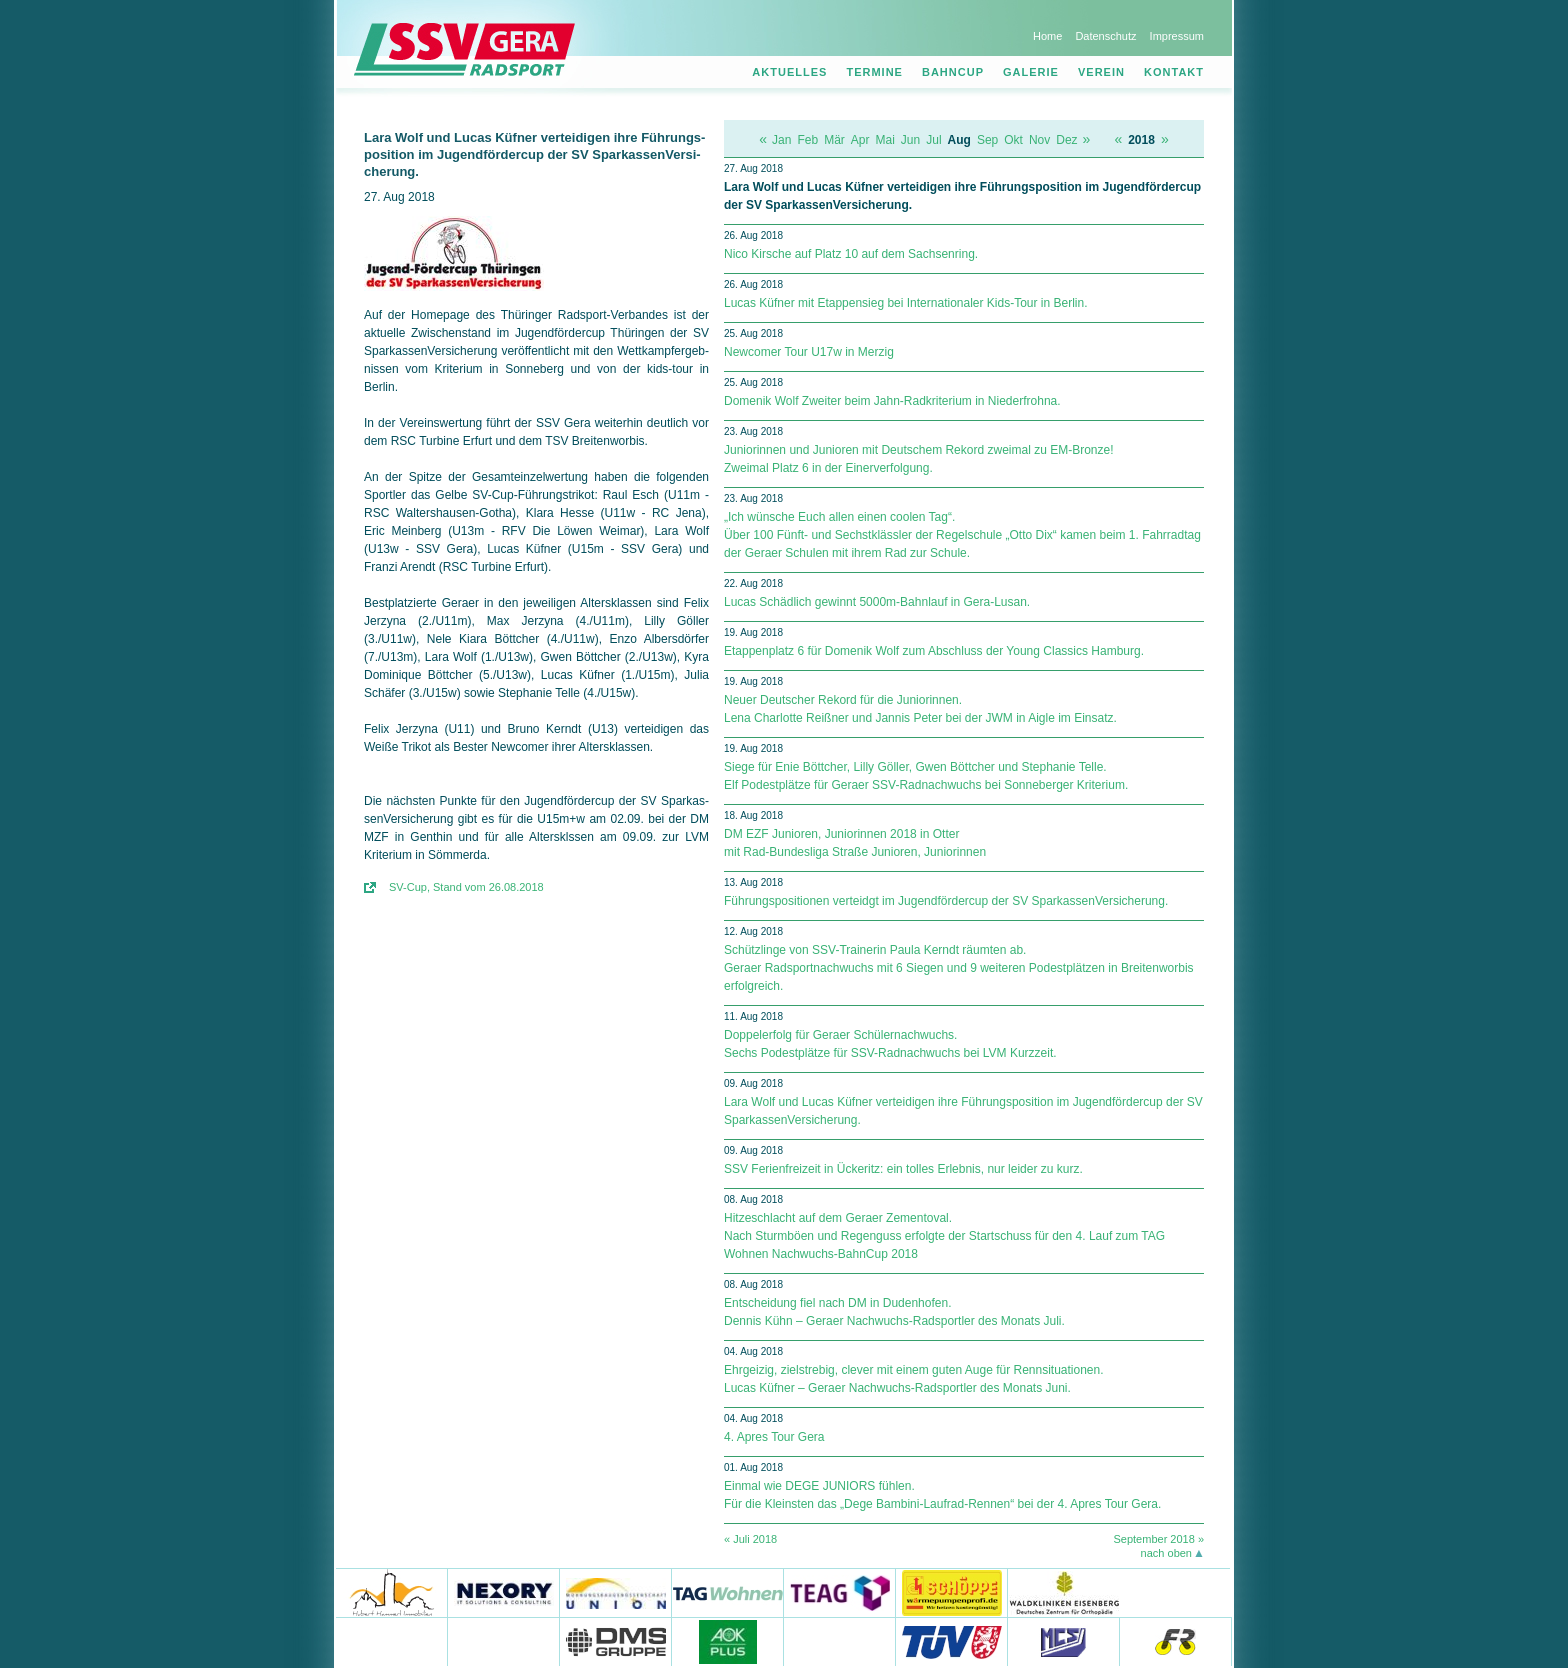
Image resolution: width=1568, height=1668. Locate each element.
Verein (1101, 72)
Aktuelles (789, 72)
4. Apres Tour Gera (774, 1437)
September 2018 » (1158, 1539)
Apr (860, 140)
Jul (933, 140)
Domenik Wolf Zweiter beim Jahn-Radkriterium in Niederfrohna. (892, 401)
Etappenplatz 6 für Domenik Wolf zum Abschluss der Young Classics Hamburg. (934, 651)
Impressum (1177, 36)
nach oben (1166, 1553)
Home (1047, 36)
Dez (1066, 140)
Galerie (1031, 72)
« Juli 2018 (750, 1539)
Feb (807, 140)
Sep (987, 140)
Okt (1013, 140)
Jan (781, 140)
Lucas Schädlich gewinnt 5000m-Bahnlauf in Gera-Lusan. (877, 602)
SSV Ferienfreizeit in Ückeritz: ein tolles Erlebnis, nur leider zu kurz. (903, 1169)
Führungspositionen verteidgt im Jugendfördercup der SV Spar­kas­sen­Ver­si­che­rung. (946, 901)
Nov (1039, 140)
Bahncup (953, 72)
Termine (874, 72)
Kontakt (1174, 72)
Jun (910, 140)
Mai (885, 140)
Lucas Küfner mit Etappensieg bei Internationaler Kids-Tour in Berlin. (906, 303)
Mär (834, 140)
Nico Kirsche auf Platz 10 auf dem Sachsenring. (851, 254)
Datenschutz (1105, 36)
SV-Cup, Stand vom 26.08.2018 (466, 887)
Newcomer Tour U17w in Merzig (809, 352)
